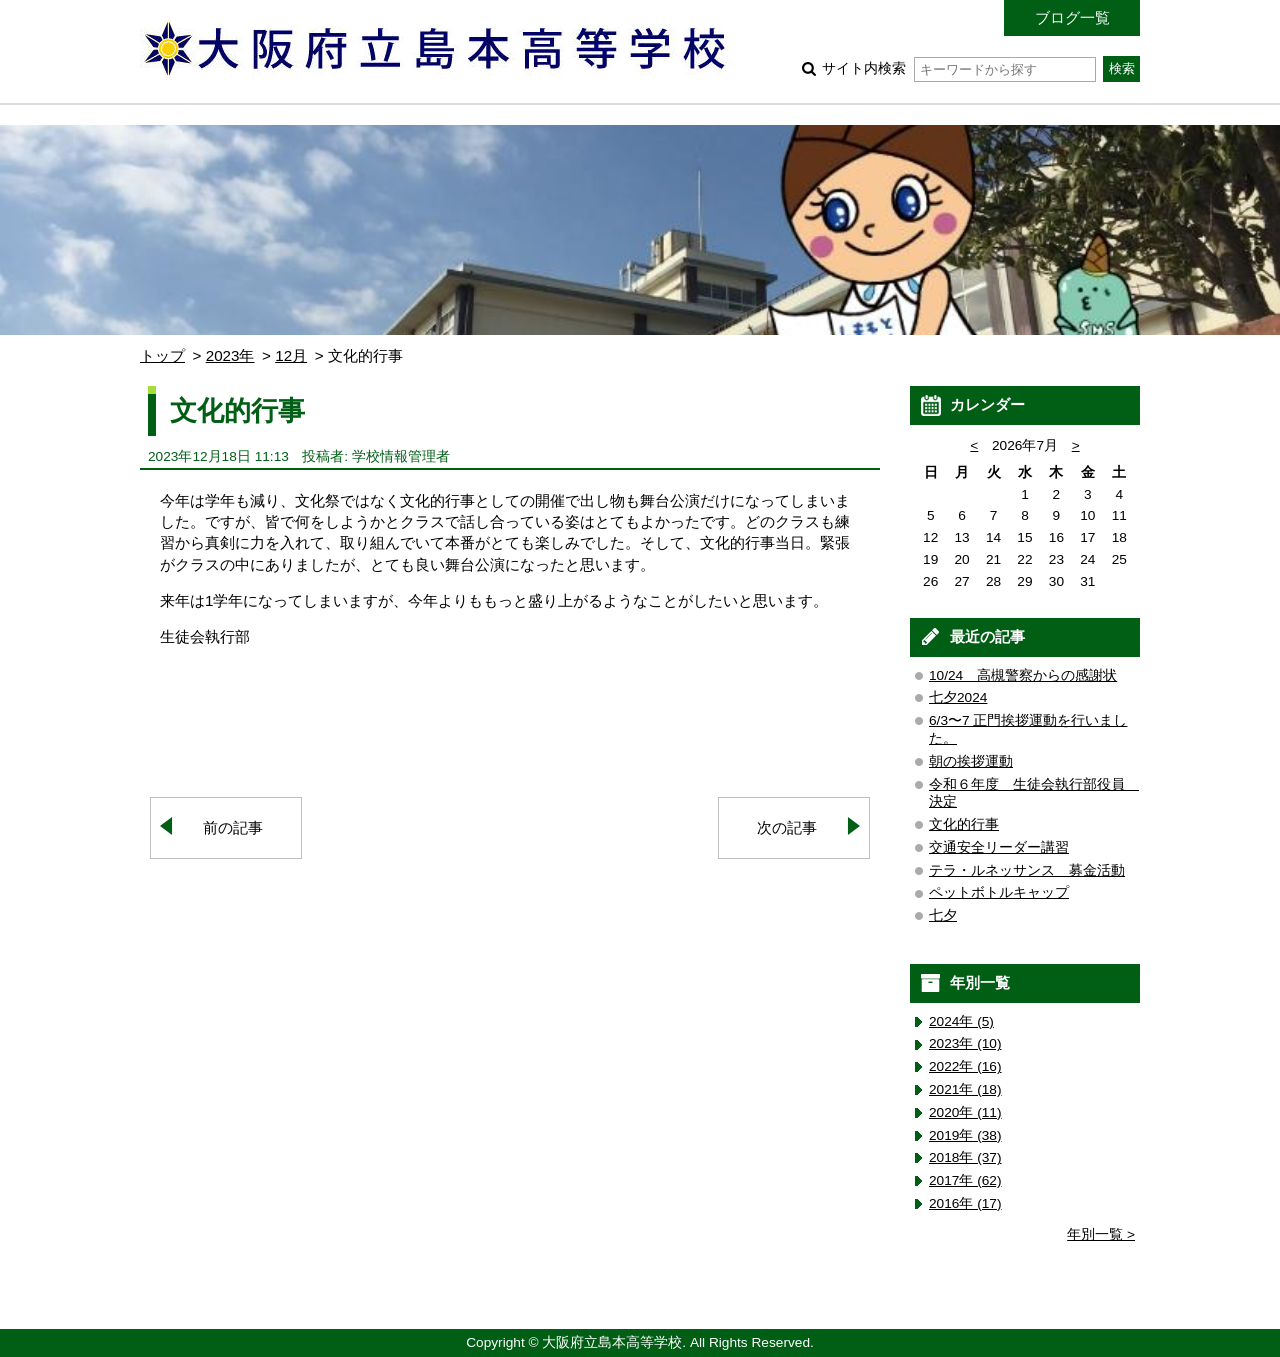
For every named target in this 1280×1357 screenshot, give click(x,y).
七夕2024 (958, 697)
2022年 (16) (965, 1066)
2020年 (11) (965, 1112)
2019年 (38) (965, 1135)
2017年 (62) (965, 1180)
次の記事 (787, 827)
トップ (162, 355)
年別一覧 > (1101, 1234)
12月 (291, 355)
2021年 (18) (965, 1089)
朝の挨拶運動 (971, 761)
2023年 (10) (965, 1043)
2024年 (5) (961, 1021)
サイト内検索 (958, 68)
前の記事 (233, 827)
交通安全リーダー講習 (999, 847)
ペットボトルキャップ (999, 892)
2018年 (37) (965, 1157)
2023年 (230, 355)
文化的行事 (964, 824)
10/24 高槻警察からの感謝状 (1023, 675)
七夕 (943, 915)
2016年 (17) (965, 1203)
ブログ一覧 (1072, 17)
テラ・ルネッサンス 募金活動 (1027, 870)
